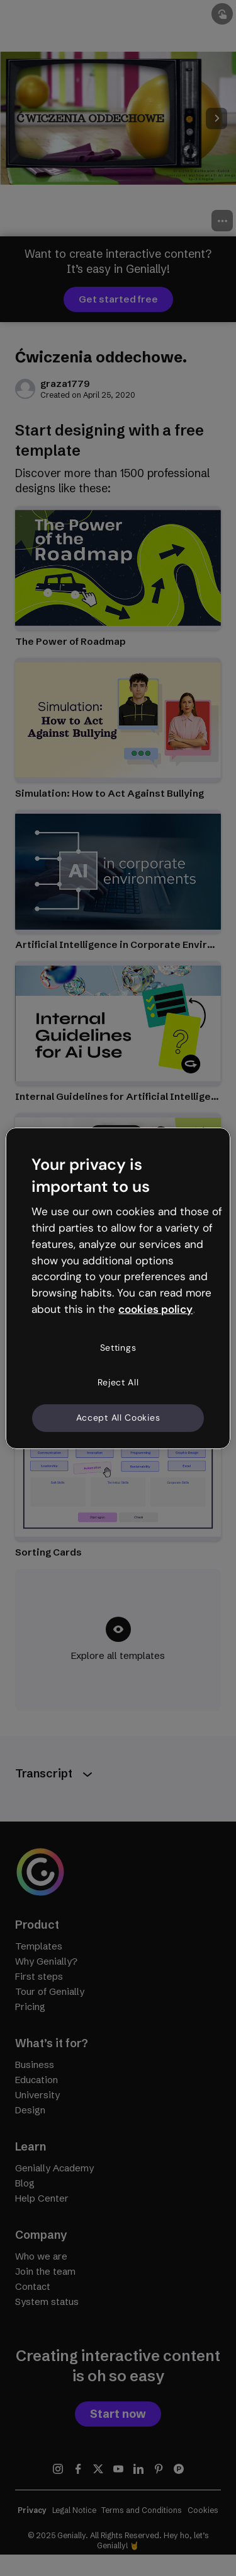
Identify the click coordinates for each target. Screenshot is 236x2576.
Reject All (118, 1382)
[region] (118, 1287)
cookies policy (155, 1309)
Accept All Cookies (118, 1417)
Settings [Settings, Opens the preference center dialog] (118, 1347)
